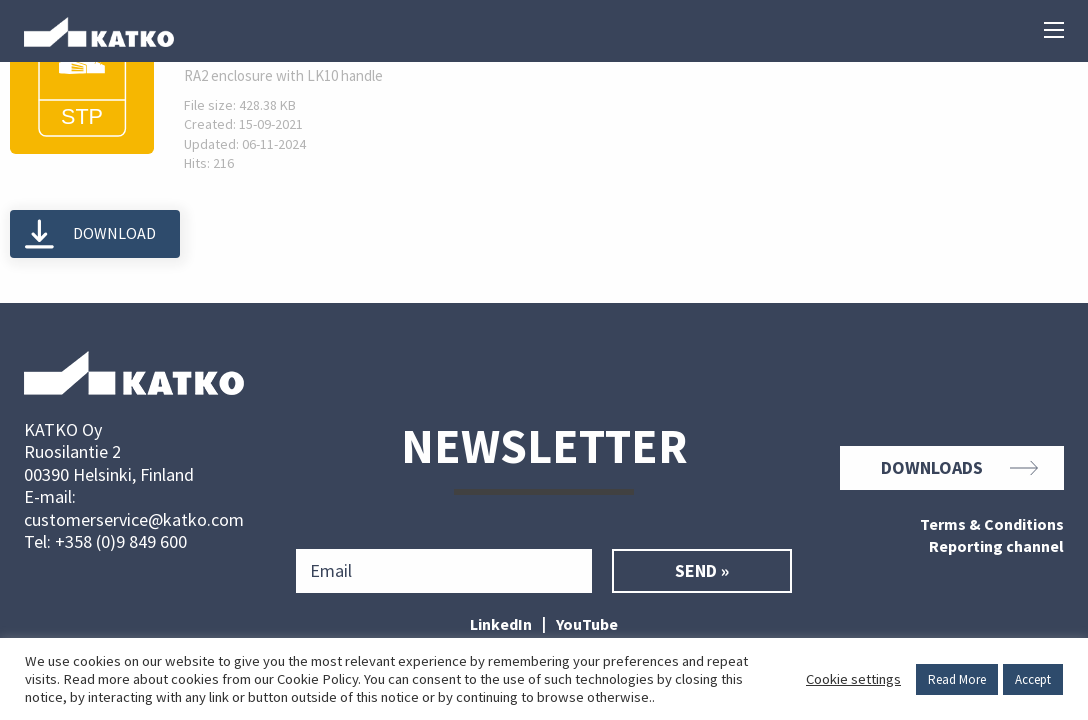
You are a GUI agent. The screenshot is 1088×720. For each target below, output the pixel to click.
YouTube (587, 624)
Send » (702, 571)
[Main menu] (1054, 32)
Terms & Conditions (992, 525)
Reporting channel (996, 547)
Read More (957, 679)
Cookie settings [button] (853, 679)
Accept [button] (1033, 679)
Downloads (959, 468)
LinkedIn (501, 624)
